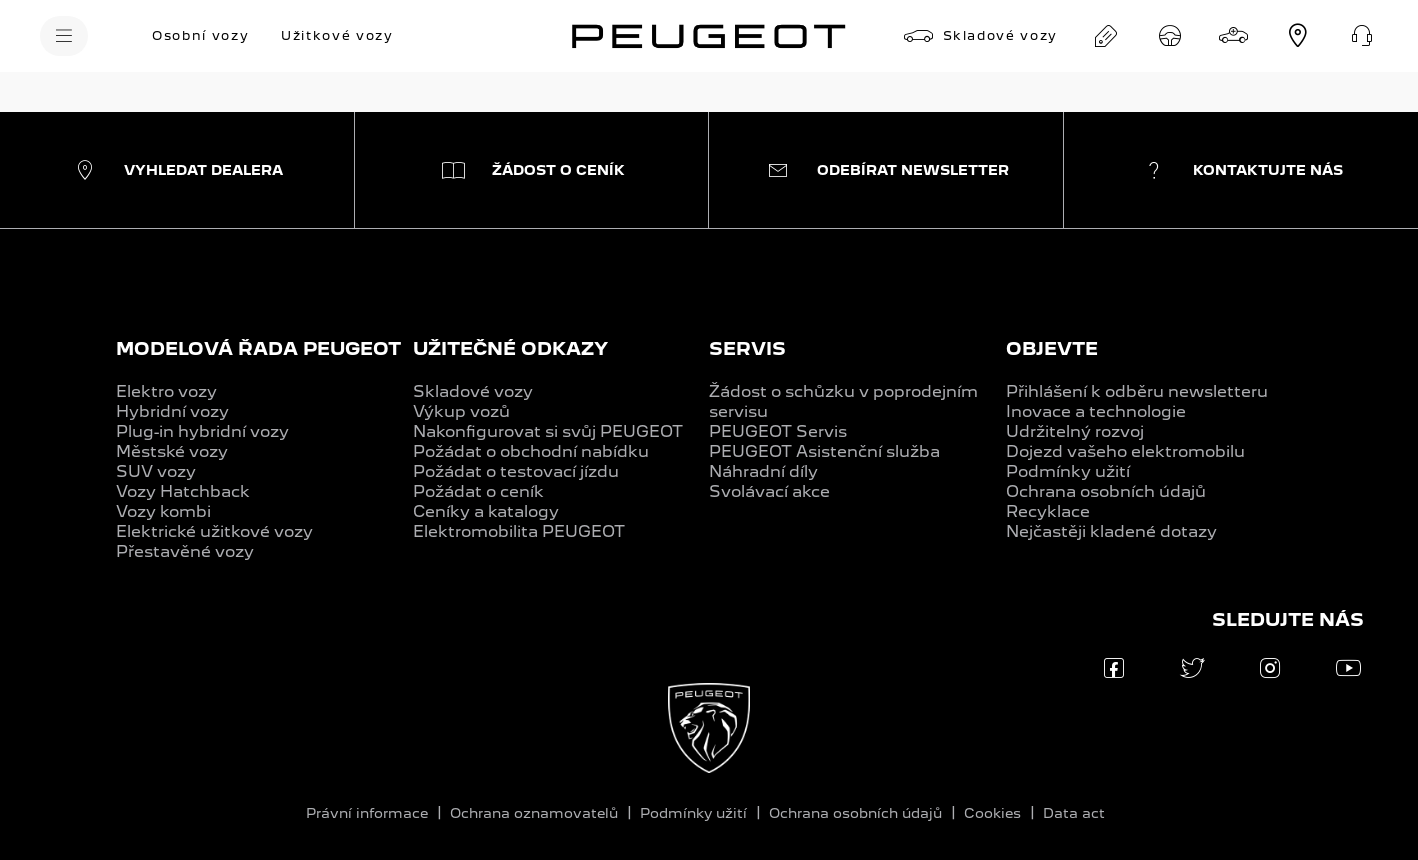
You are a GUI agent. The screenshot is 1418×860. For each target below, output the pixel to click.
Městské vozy (172, 451)
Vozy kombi (163, 511)
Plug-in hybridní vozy (202, 431)
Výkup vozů (461, 411)
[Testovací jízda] (1170, 36)
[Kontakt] (1362, 36)
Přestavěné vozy (185, 551)
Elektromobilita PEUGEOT (519, 531)
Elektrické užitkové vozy (214, 531)
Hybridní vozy (172, 411)
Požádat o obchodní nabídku (531, 451)
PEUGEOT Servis (778, 431)
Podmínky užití (1068, 471)
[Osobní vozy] (200, 36)
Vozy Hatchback (183, 491)
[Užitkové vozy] (337, 36)
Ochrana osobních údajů (1106, 491)
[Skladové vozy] (980, 36)
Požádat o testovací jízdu (516, 471)
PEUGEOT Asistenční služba (824, 451)
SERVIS (747, 348)
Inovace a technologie (1096, 411)
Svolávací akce (769, 491)
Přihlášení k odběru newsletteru (1137, 391)
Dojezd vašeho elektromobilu (1125, 451)
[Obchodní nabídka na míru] (1106, 36)
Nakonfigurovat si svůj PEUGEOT (548, 431)
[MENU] (64, 36)
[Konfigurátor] (1234, 36)
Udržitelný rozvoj (1075, 431)
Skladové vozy (473, 391)
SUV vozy (156, 471)
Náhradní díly (763, 471)
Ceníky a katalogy (486, 511)
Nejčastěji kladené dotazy (1111, 531)
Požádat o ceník (478, 491)
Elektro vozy (166, 391)
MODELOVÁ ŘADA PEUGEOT (258, 348)
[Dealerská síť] (1298, 36)
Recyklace (1048, 511)
